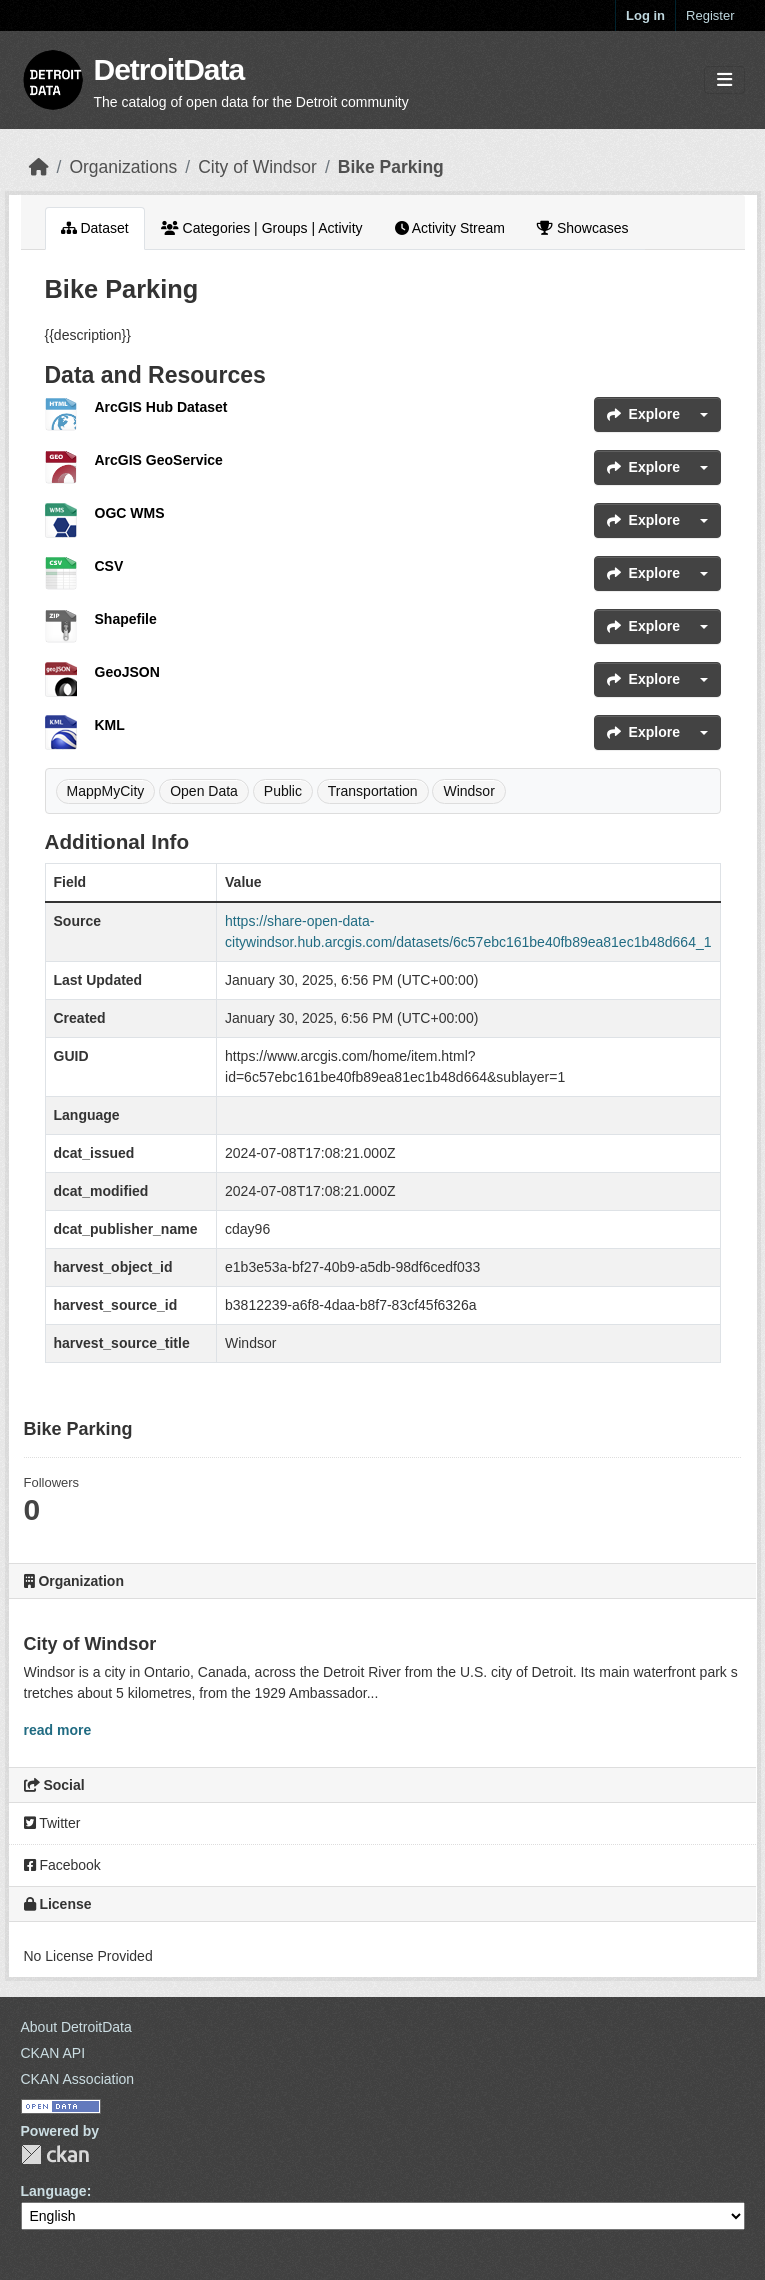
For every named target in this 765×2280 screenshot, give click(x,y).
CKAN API (53, 2053)
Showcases (582, 228)
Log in (645, 15)
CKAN (55, 2154)
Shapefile (126, 619)
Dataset (95, 228)
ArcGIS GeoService (159, 460)
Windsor (468, 791)
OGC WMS (130, 513)
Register (710, 15)
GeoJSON (127, 672)
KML (110, 725)
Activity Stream (450, 228)
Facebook (62, 1865)
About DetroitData (76, 2027)
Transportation (373, 791)
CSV (109, 566)
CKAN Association (78, 2079)
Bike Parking (391, 167)
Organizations (123, 167)
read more (58, 1730)
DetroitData (169, 69)
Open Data (204, 791)
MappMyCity (106, 791)
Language (54, 2191)
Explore (643, 414)
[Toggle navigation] (724, 80)
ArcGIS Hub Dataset (161, 407)
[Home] (39, 167)
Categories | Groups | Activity (262, 228)
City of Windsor (257, 167)
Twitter (52, 1823)
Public (283, 791)
